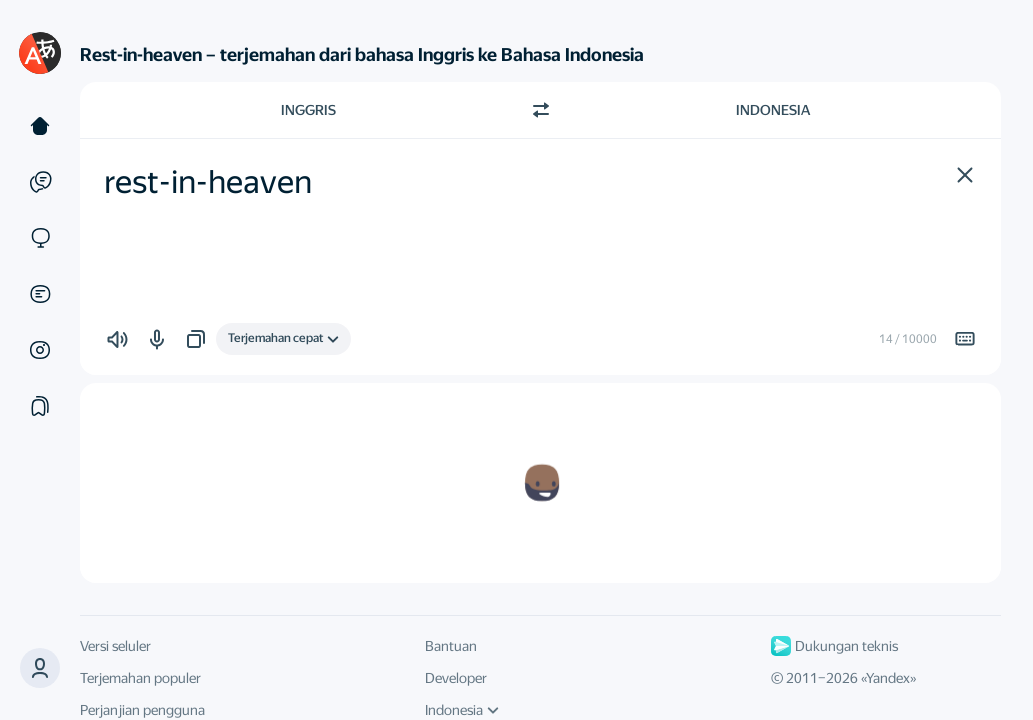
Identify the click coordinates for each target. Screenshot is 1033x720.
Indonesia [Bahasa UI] (462, 710)
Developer (456, 678)
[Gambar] (40, 350)
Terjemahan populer (140, 678)
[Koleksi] (40, 406)
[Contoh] (40, 182)
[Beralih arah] (541, 110)
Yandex (888, 678)
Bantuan (451, 646)
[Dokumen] (40, 294)
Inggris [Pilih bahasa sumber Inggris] (308, 110)
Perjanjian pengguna (142, 710)
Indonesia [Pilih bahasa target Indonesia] (773, 110)
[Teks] (40, 126)
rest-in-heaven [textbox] (208, 182)
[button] (40, 668)
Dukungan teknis (834, 646)
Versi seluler (115, 646)
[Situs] (40, 238)
